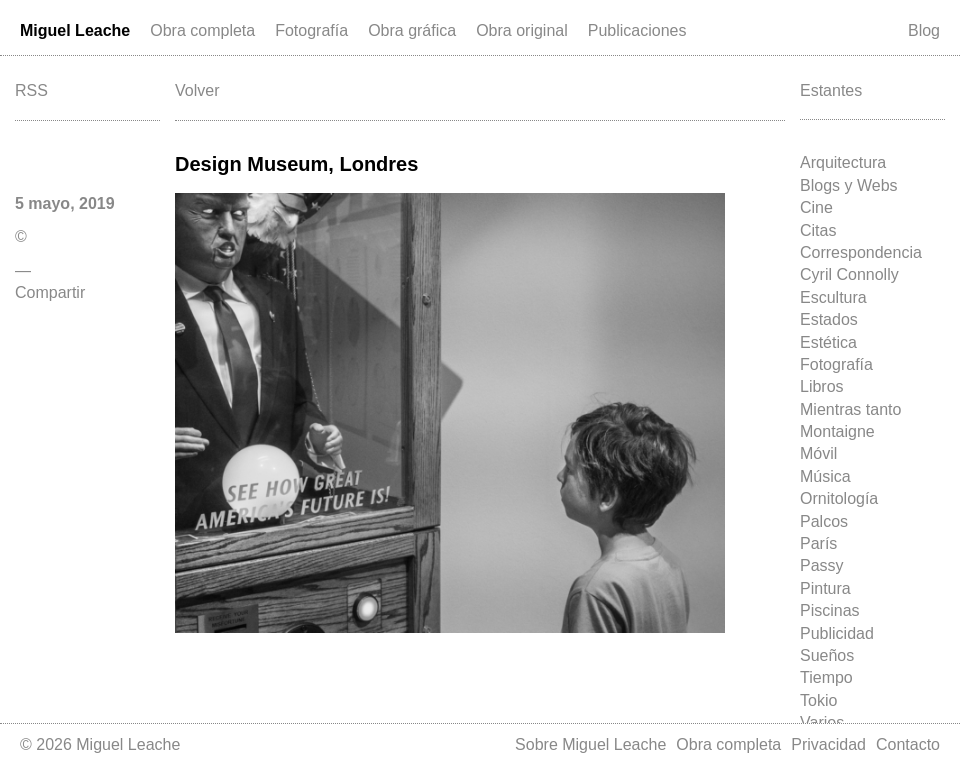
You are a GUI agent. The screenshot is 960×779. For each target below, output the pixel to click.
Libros (822, 386)
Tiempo (826, 677)
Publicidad (837, 633)
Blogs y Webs (849, 185)
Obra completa (202, 30)
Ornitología (839, 498)
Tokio (818, 700)
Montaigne (837, 431)
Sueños (827, 655)
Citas (818, 230)
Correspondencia (861, 252)
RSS (31, 90)
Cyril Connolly (849, 274)
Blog (924, 30)
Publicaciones (637, 30)
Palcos (824, 521)
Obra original (522, 30)
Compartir (50, 292)
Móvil (818, 453)
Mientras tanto (850, 409)
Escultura (833, 297)
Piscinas (830, 610)
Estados (829, 319)
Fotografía (311, 30)
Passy (822, 565)
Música (825, 476)
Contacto (908, 744)
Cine (816, 207)
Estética (828, 342)
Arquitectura (843, 162)
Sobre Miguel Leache (590, 744)
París (818, 543)
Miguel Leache (75, 30)
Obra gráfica (412, 30)
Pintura (825, 588)
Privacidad (828, 744)
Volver (197, 90)
